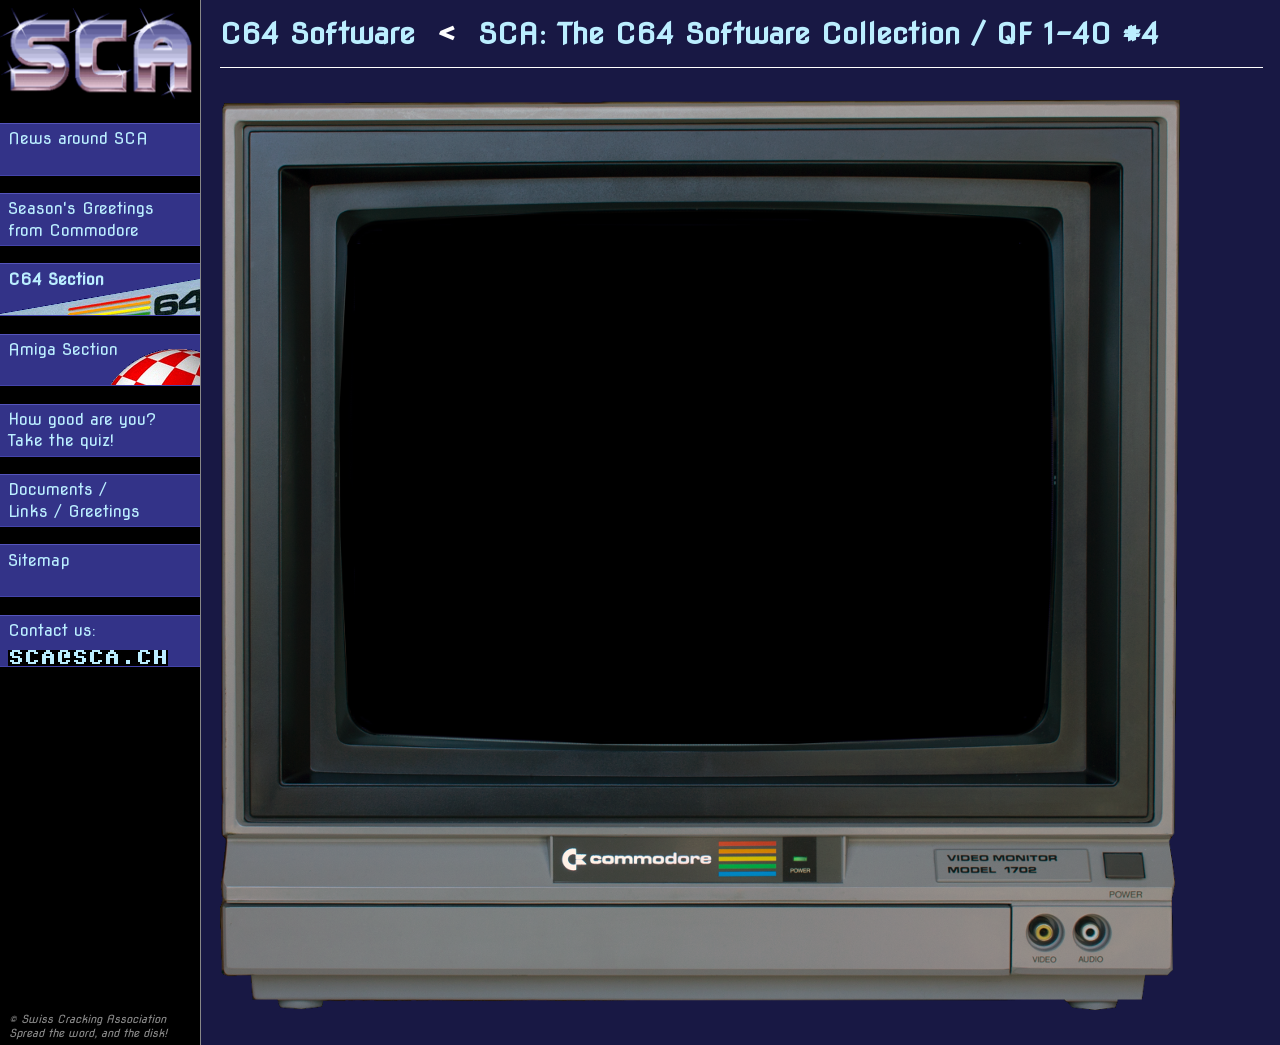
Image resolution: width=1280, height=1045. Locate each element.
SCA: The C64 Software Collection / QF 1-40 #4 (818, 33)
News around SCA (78, 138)
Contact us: (88, 643)
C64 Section (56, 279)
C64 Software (317, 33)
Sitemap (39, 560)
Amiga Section (63, 349)
